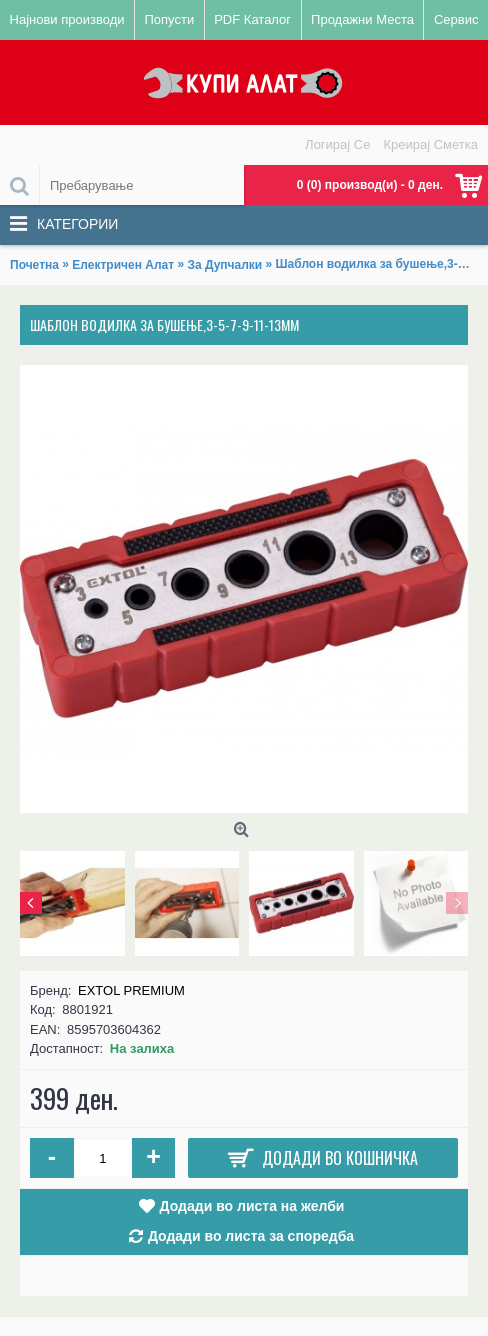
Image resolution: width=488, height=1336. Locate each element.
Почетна (34, 265)
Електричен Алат (123, 265)
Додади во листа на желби (252, 1206)
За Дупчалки (224, 265)
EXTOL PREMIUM (131, 990)
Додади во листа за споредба (251, 1236)
